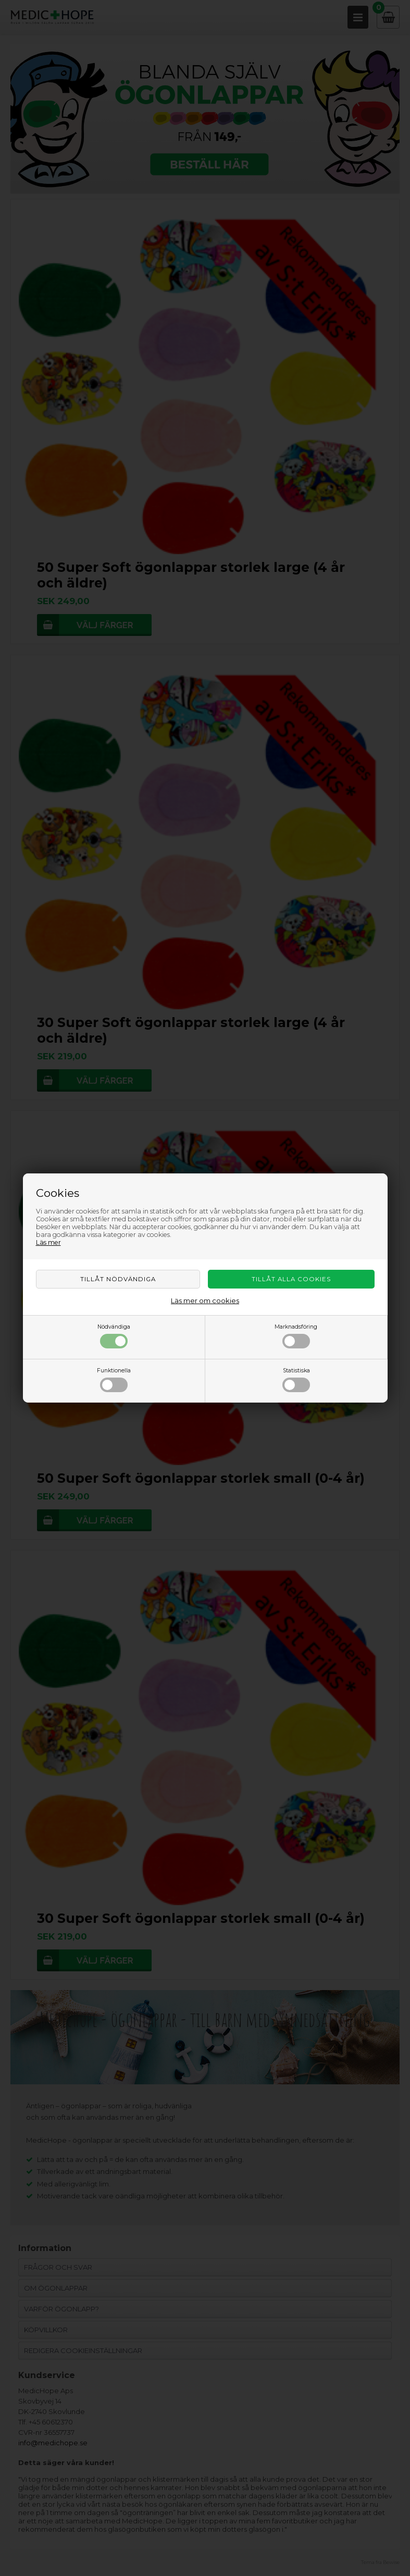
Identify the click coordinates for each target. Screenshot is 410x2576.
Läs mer (48, 1242)
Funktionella (114, 1379)
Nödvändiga (113, 1335)
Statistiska (296, 1379)
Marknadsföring (296, 1335)
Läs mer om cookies (205, 1300)
